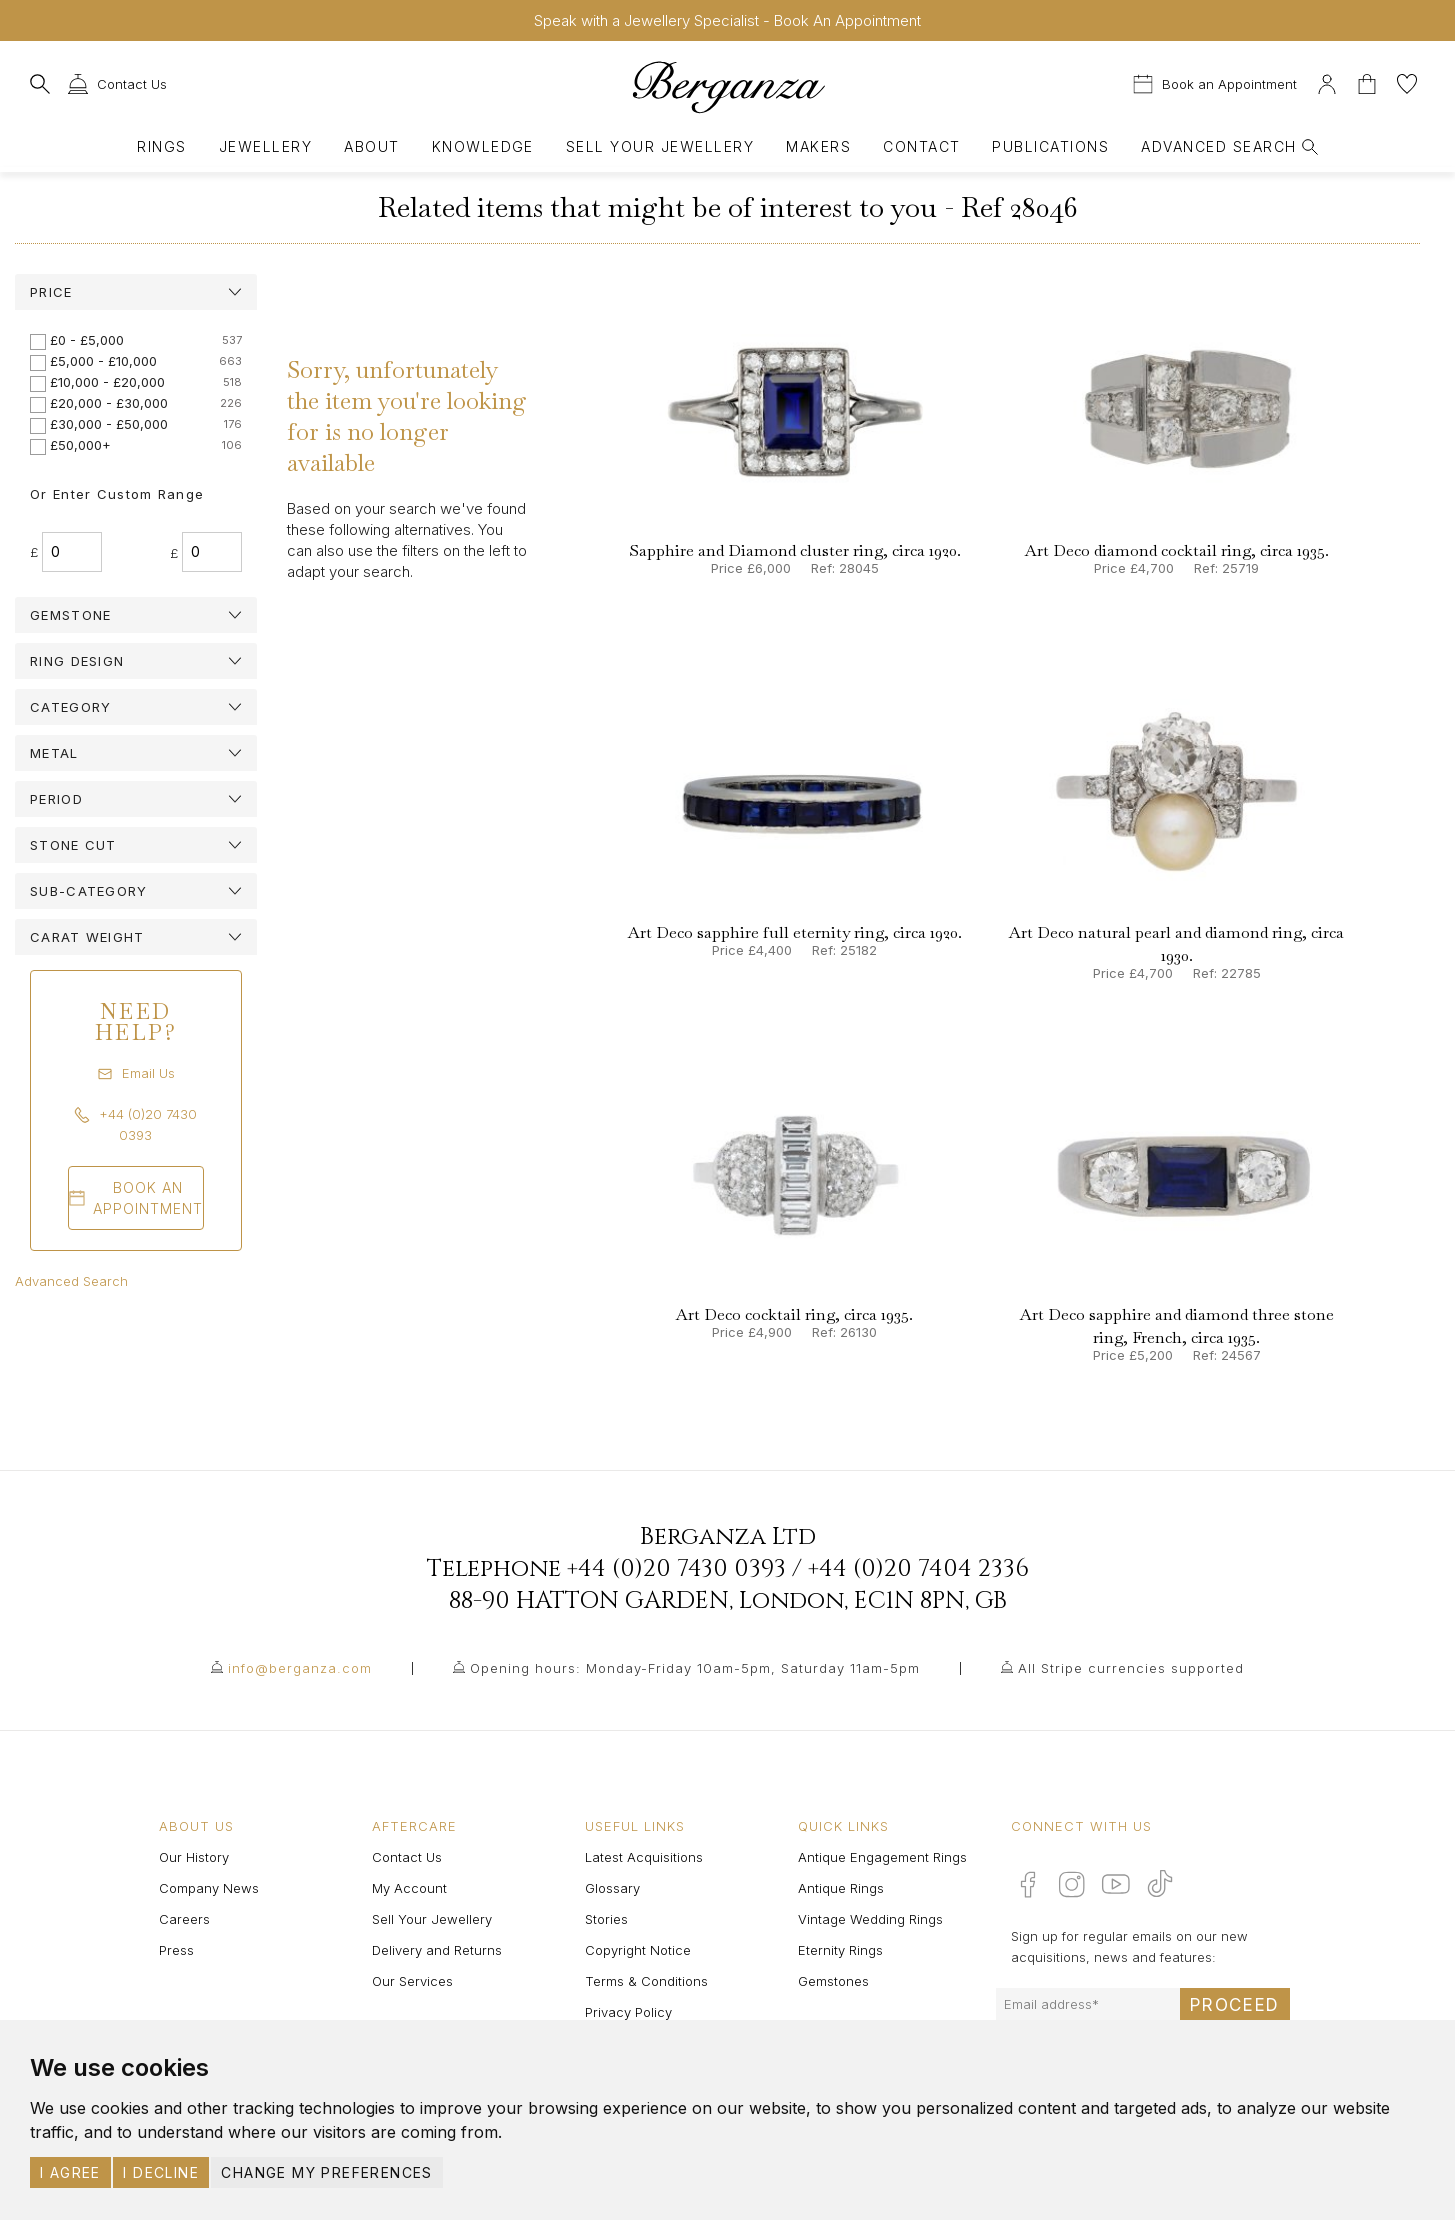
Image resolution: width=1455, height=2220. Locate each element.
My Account (409, 1888)
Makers (818, 146)
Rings (161, 146)
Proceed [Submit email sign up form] (1235, 2005)
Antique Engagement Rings (882, 1857)
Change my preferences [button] (326, 2172)
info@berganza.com (300, 1668)
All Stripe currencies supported (1131, 1668)
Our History (194, 1857)
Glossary (612, 1888)
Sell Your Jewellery (660, 146)
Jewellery (265, 146)
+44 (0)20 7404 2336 (918, 1569)
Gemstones (833, 1981)
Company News (209, 1888)
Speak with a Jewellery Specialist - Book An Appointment (727, 20)
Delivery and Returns (437, 1950)
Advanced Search (71, 1281)
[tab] (136, 292)
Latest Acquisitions (644, 1857)
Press (176, 1950)
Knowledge (483, 146)
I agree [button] (70, 2172)
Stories (606, 1919)
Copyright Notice (638, 1950)
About (371, 146)
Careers (184, 1919)
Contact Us (407, 1857)
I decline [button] (161, 2172)
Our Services (412, 1981)
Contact (921, 146)
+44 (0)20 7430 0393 (676, 1569)
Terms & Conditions (646, 1981)
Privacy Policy (628, 2012)
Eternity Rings (840, 1950)
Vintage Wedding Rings (870, 1919)
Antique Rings (841, 1888)
